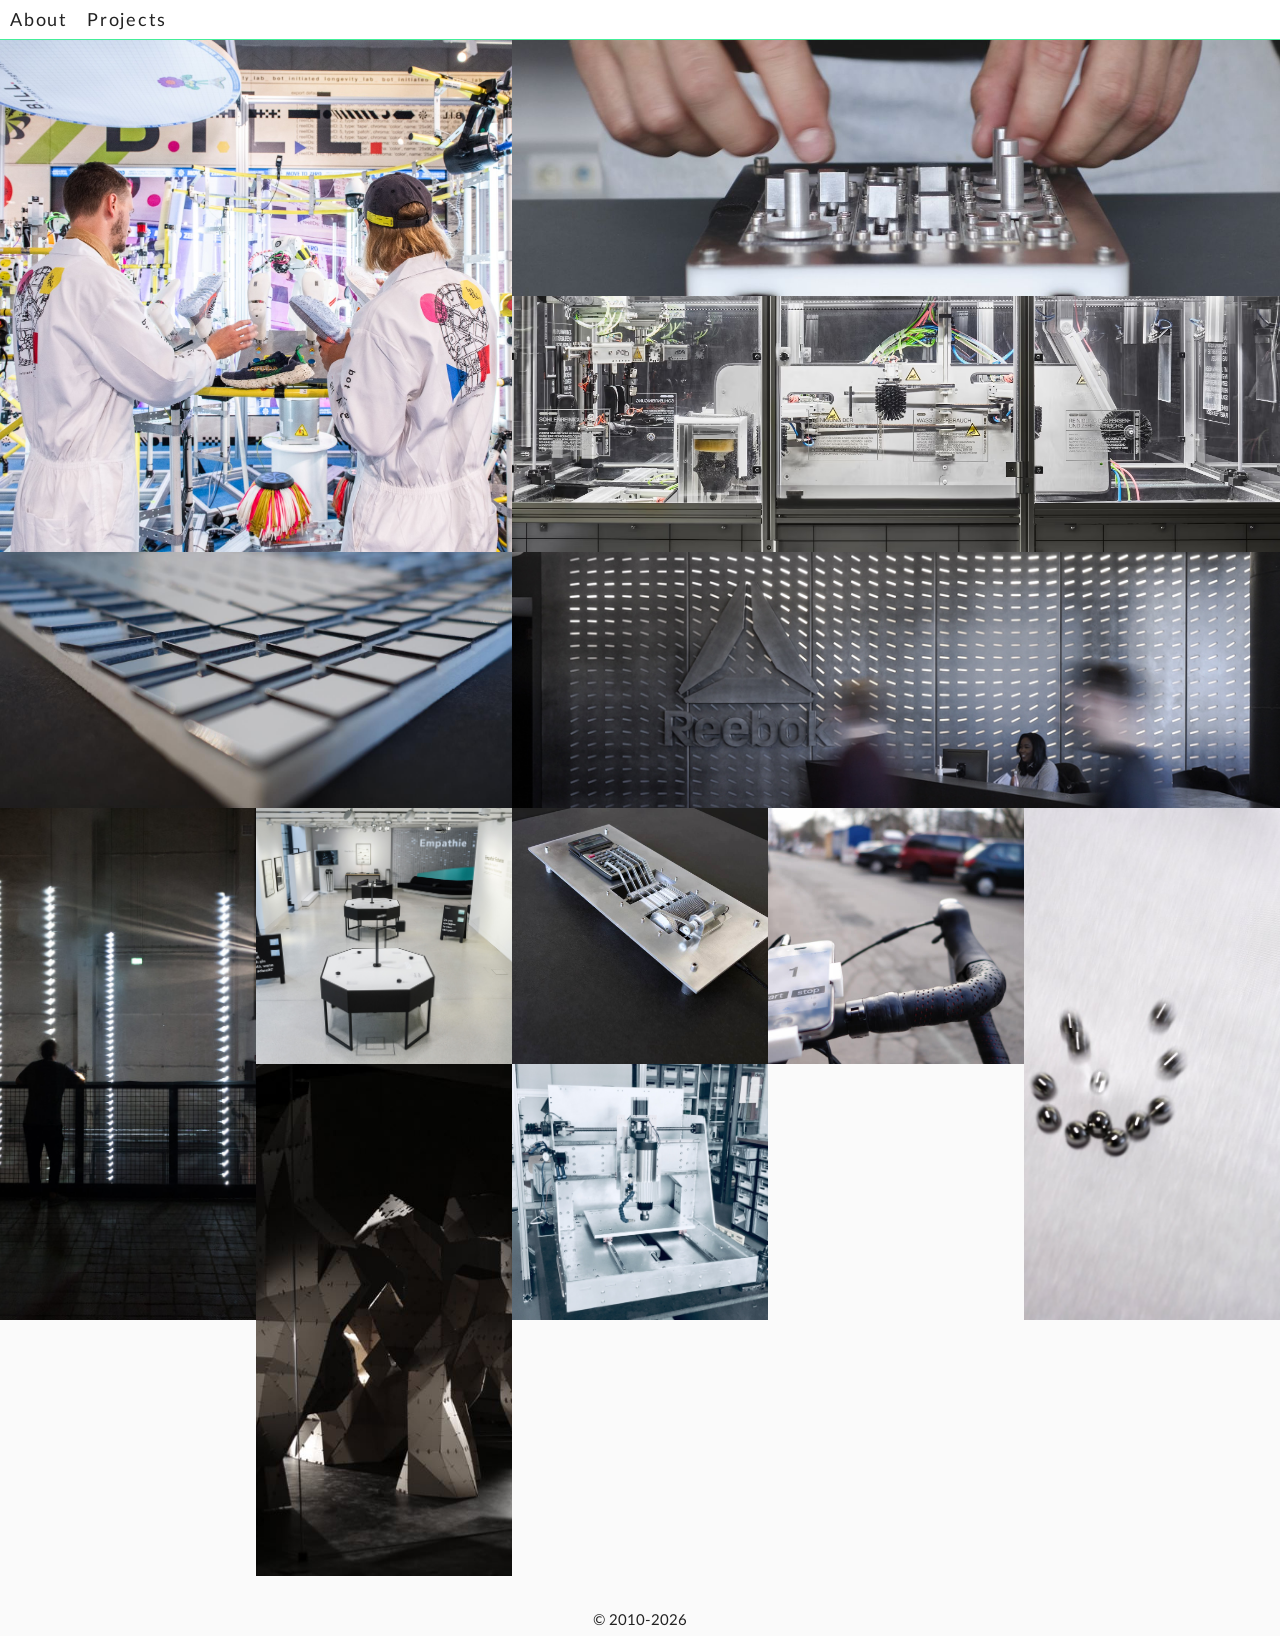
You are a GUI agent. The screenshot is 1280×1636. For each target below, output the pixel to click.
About (38, 21)
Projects (126, 21)
